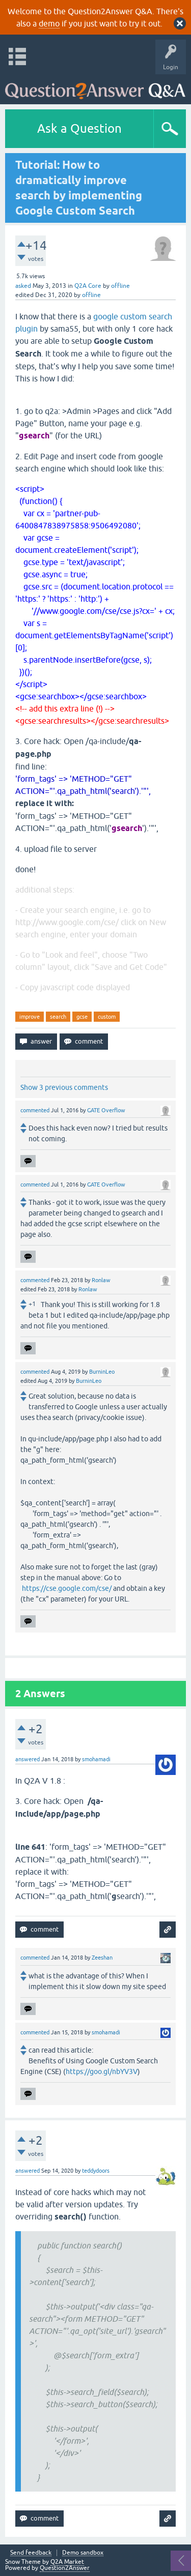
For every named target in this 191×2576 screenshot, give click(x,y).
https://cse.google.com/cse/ (67, 1588)
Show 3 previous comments (64, 1087)
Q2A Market (67, 2561)
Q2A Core (87, 285)
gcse (82, 1017)
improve (29, 1017)
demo (49, 23)
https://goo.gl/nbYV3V (102, 2071)
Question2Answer (65, 2567)
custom (107, 1017)
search (58, 1017)
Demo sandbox (82, 2553)
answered (27, 1759)
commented (34, 1110)
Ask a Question (79, 128)
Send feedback (30, 2553)
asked (23, 285)
